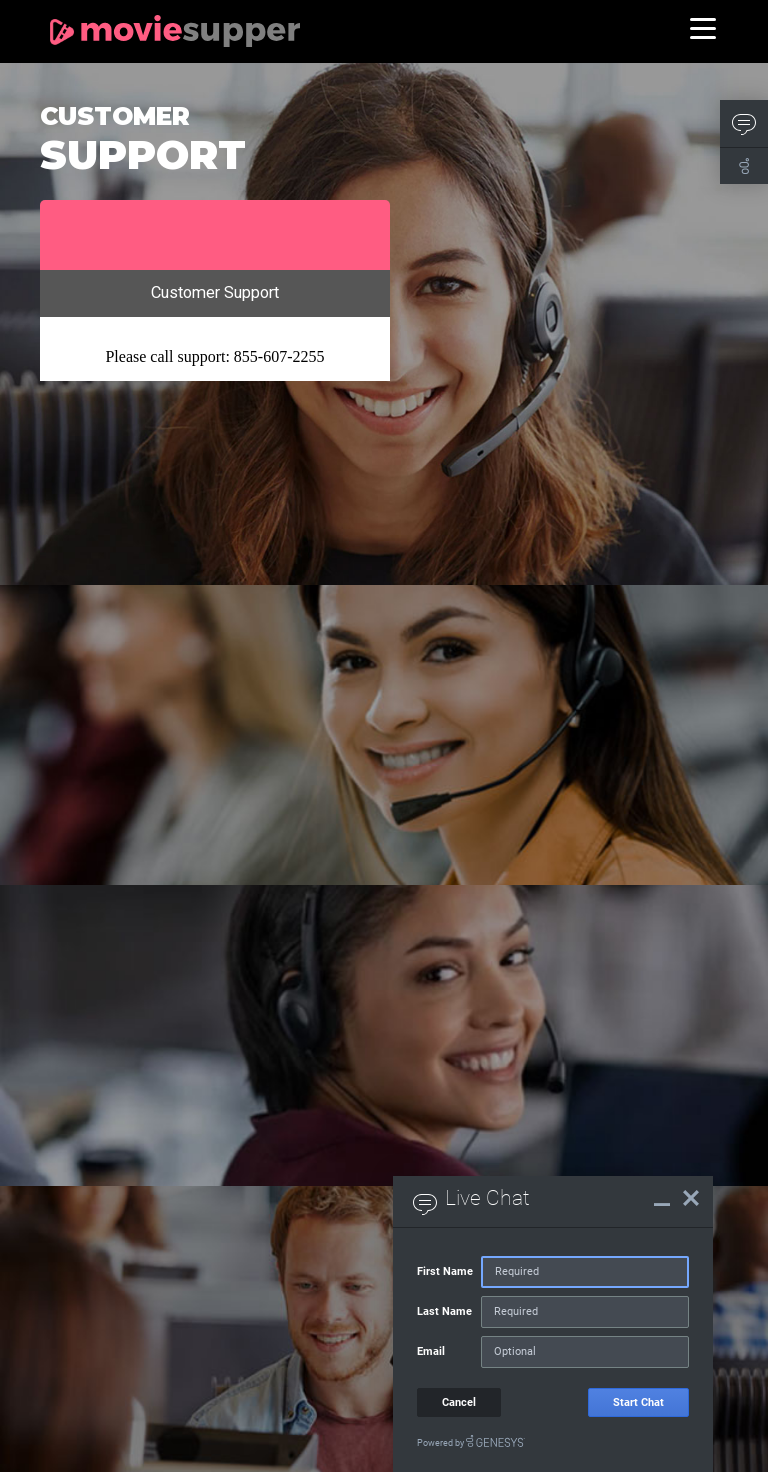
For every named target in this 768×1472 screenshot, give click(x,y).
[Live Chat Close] (691, 1198)
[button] (744, 124)
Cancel (459, 1402)
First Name (445, 1271)
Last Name (444, 1311)
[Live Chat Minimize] (662, 1198)
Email (431, 1351)
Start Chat (638, 1402)
